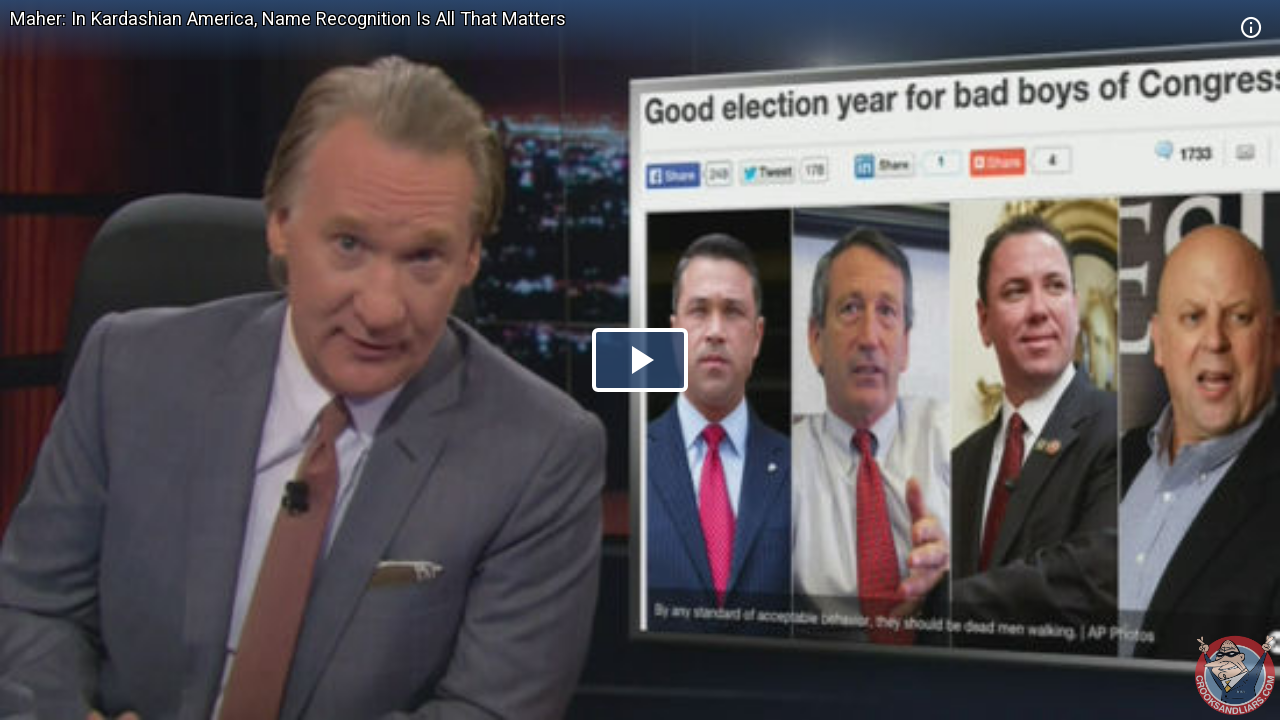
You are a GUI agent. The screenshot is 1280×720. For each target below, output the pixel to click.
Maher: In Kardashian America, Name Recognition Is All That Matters (288, 18)
